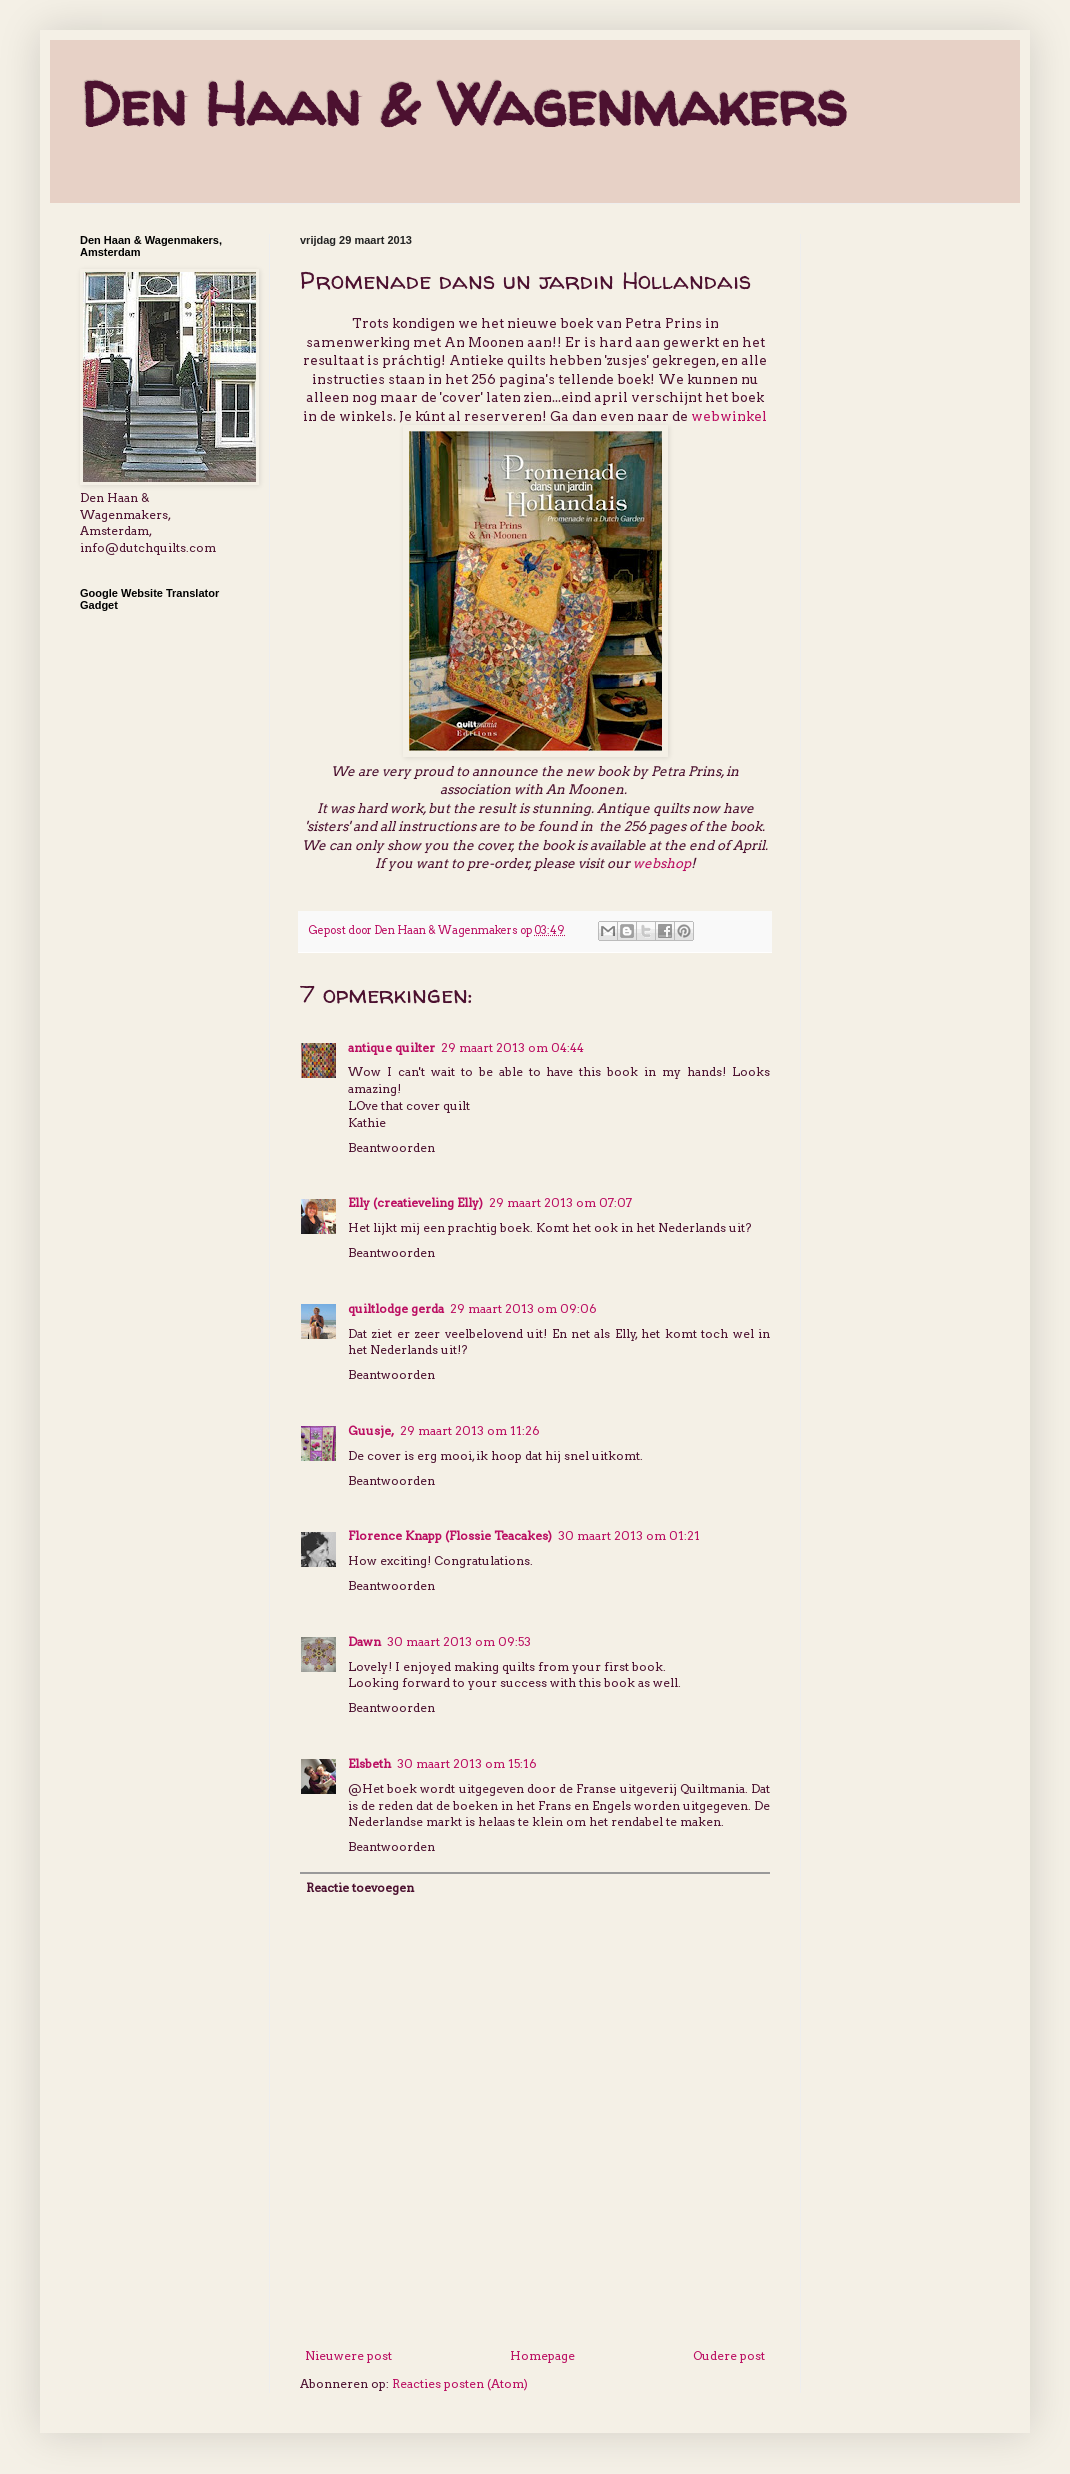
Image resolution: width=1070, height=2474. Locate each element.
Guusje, (371, 1430)
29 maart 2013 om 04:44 (512, 1047)
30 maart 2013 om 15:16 (467, 1763)
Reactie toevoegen (360, 1887)
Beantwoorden (391, 1147)
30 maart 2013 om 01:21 (629, 1535)
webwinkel (729, 416)
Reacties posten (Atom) (460, 2383)
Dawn (364, 1641)
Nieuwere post (348, 2355)
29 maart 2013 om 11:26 (470, 1430)
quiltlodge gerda (396, 1308)
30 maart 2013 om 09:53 (459, 1641)
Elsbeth (369, 1763)
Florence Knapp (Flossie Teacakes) (450, 1535)
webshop (662, 863)
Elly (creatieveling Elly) (415, 1202)
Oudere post (729, 2355)
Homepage (542, 2355)
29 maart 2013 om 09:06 (523, 1308)
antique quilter (391, 1047)
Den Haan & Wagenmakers (463, 104)
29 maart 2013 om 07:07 (560, 1202)
